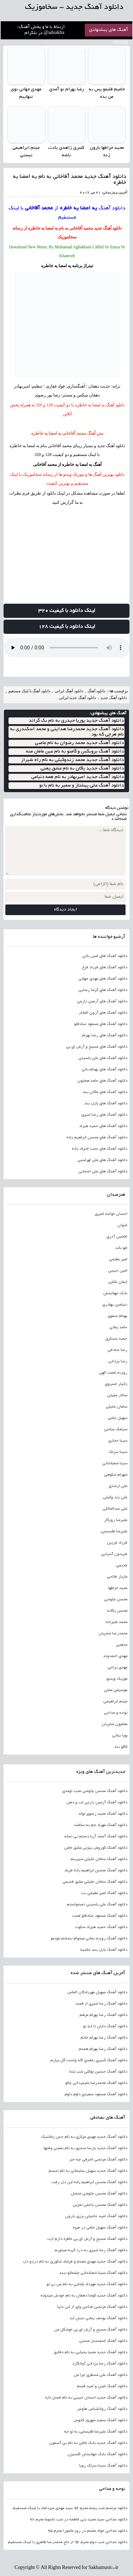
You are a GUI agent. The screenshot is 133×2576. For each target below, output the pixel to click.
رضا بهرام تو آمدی (66, 89)
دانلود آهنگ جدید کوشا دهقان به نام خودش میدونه (83, 2296)
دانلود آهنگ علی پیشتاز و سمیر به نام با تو (81, 785)
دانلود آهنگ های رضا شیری (104, 1115)
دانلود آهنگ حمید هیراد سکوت (101, 1927)
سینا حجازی (117, 1441)
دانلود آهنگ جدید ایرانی (77, 697)
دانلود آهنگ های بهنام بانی (104, 1069)
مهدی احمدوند (115, 1656)
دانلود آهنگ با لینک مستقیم (29, 691)
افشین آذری (116, 1237)
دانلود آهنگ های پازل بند (105, 1103)
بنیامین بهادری (114, 1305)
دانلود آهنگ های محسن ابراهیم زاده (96, 1137)
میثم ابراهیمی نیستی (26, 152)
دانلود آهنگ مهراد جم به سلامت (100, 1825)
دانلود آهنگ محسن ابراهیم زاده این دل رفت (89, 2182)
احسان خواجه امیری (111, 1214)
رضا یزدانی (117, 1361)
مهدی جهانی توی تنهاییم (26, 93)
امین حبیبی (117, 1271)
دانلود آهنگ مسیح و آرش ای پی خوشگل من (90, 2330)
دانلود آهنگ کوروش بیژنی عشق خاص (95, 1848)
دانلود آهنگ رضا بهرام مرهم (103, 2015)
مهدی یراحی (117, 1667)
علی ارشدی (118, 1486)
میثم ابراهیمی (115, 1702)
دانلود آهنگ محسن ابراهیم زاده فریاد (95, 1870)
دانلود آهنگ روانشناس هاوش (102, 2409)
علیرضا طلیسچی (114, 1531)
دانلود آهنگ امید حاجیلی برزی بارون (96, 2216)
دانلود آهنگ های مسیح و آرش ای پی (96, 1047)
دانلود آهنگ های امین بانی (104, 956)
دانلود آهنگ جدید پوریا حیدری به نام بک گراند (76, 720)
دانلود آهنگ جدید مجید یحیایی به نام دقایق (90, 2352)
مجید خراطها (117, 1588)
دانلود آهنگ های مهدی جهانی (102, 979)
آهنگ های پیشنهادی (108, 30)
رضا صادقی (117, 1350)
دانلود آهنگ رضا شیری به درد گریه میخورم (91, 2250)
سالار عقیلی (117, 1395)
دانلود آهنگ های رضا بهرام (104, 1035)
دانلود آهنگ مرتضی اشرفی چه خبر (98, 2160)
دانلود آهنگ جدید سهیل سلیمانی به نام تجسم (88, 2171)
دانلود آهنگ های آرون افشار (103, 1013)
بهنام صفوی (117, 1316)
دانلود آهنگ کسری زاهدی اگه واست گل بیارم (88, 2060)
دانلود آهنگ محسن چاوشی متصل (99, 2194)
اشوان (122, 1225)
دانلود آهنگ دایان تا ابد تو (105, 2026)
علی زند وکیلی (115, 1497)
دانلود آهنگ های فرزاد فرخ (104, 967)
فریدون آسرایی (114, 1554)
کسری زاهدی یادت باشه (66, 152)
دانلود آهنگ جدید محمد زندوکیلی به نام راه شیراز (72, 760)
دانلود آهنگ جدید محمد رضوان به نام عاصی (79, 743)
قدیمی (121, 1565)
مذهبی (121, 1645)
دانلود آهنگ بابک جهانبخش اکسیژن (97, 2454)
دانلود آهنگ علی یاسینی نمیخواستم (97, 1905)
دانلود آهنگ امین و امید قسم (102, 2386)
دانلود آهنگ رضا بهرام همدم (103, 2049)
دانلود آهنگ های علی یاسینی (102, 1058)
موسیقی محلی (115, 1690)
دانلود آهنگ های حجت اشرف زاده (99, 1149)
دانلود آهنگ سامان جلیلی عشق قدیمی (94, 1882)
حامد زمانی (118, 1327)
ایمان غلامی (117, 1282)
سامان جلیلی (116, 1407)
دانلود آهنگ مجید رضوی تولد (102, 1814)
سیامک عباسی (115, 1429)
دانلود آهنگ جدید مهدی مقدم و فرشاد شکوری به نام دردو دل (75, 2262)
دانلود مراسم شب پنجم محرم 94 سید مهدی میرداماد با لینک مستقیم (70, 2508)
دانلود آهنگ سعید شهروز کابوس (100, 2420)
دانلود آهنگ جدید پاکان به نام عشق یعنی (82, 768)
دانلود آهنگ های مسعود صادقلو (100, 1024)
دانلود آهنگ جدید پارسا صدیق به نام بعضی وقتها (85, 2148)
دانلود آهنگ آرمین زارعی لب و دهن (96, 1802)
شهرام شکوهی (115, 1475)
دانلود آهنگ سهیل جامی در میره (100, 2228)
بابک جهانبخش (115, 1293)
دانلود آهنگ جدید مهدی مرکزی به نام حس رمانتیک (84, 2137)
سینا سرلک (118, 1452)
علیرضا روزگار (115, 1520)
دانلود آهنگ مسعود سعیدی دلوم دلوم (96, 2094)
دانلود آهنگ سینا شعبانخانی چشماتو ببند (93, 2273)
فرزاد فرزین (117, 1543)
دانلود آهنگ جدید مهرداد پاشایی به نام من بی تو (86, 2284)
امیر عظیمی (118, 1259)
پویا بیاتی (119, 1736)
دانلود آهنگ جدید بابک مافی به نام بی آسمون (88, 2443)
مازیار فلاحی (117, 1577)
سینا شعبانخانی (114, 1463)
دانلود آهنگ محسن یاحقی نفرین (100, 2205)
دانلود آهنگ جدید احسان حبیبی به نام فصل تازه (86, 2398)
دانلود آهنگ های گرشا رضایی (102, 990)
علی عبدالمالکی (114, 1509)
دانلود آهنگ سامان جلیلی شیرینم (99, 1859)
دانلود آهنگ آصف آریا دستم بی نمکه (95, 1836)
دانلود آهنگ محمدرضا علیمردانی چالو (96, 2083)
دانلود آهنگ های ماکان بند (105, 1092)
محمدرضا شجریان (113, 1633)
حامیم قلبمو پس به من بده (107, 93)
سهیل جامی (117, 1418)
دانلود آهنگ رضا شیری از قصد (101, 2004)
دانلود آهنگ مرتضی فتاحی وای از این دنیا (92, 2307)
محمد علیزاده (116, 1622)
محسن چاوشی (115, 1599)
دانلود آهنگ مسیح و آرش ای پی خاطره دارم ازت (87, 2239)
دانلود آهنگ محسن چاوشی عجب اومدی (94, 1791)
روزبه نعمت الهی (113, 1373)
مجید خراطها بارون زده (107, 152)
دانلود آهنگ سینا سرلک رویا (103, 2466)
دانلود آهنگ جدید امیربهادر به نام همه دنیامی (77, 777)
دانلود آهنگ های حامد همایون (102, 1081)
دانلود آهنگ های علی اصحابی (102, 1171)
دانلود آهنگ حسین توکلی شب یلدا (98, 2072)
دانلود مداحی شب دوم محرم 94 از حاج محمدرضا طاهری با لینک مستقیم (67, 2542)
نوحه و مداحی (115, 1713)
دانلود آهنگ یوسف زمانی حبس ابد (98, 2318)
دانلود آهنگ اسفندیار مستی (103, 2341)
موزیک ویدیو (116, 1679)
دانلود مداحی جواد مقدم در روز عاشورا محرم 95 (87, 2531)
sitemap (120, 42)
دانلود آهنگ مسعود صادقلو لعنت (99, 1916)
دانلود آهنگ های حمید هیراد (103, 1126)
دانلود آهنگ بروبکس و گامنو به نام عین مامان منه (75, 751)
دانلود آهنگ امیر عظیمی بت (104, 1893)
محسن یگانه (117, 1611)
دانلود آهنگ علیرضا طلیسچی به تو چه (95, 2432)
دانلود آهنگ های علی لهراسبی (102, 1160)
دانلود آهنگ (112, 208)
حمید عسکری (116, 1339)
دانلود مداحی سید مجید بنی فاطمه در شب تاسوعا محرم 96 (78, 2520)
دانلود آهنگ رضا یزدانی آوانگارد (99, 2364)
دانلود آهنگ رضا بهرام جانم (104, 2038)
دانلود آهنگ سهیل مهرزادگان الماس (97, 1992)
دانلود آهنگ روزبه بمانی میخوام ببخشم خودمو (89, 1939)
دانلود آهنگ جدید (108, 228)
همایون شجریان (114, 1724)
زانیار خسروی (116, 1384)
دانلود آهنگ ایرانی (69, 691)
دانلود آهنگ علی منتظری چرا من (100, 2375)
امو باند (121, 1248)
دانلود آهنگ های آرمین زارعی (102, 1001)
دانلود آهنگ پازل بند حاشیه (103, 1950)
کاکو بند (120, 1747)
